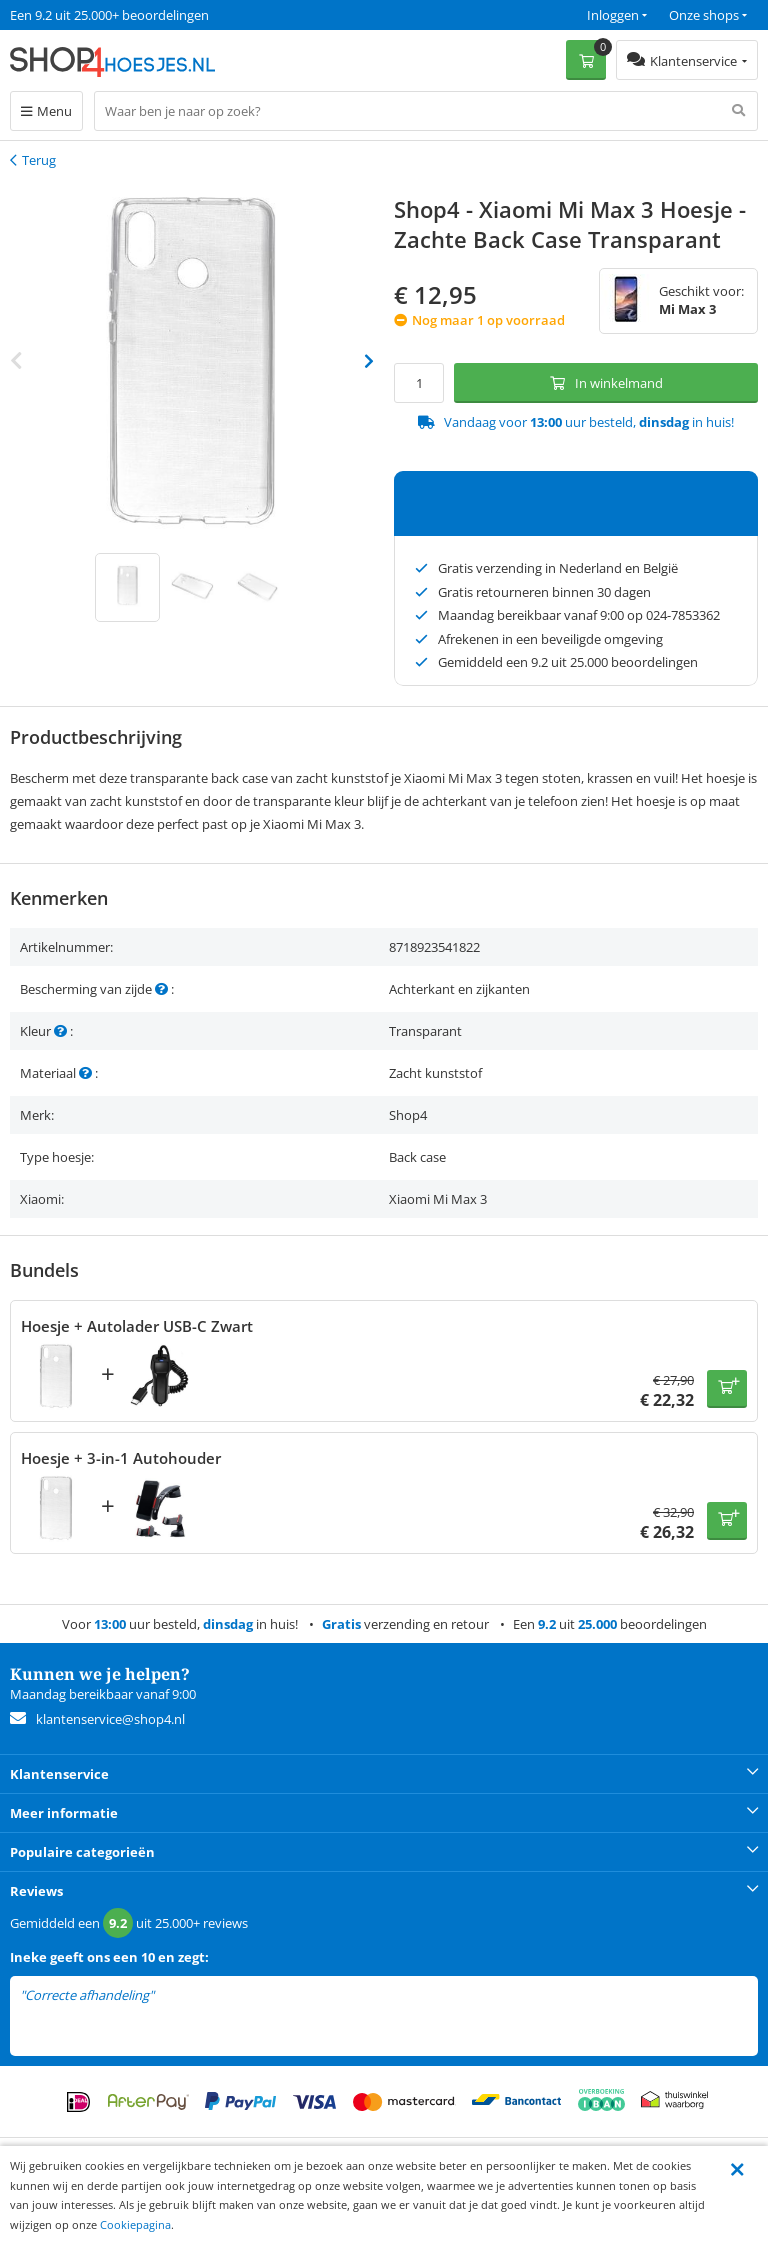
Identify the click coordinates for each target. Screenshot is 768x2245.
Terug (39, 160)
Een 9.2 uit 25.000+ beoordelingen (109, 15)
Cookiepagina (135, 2224)
